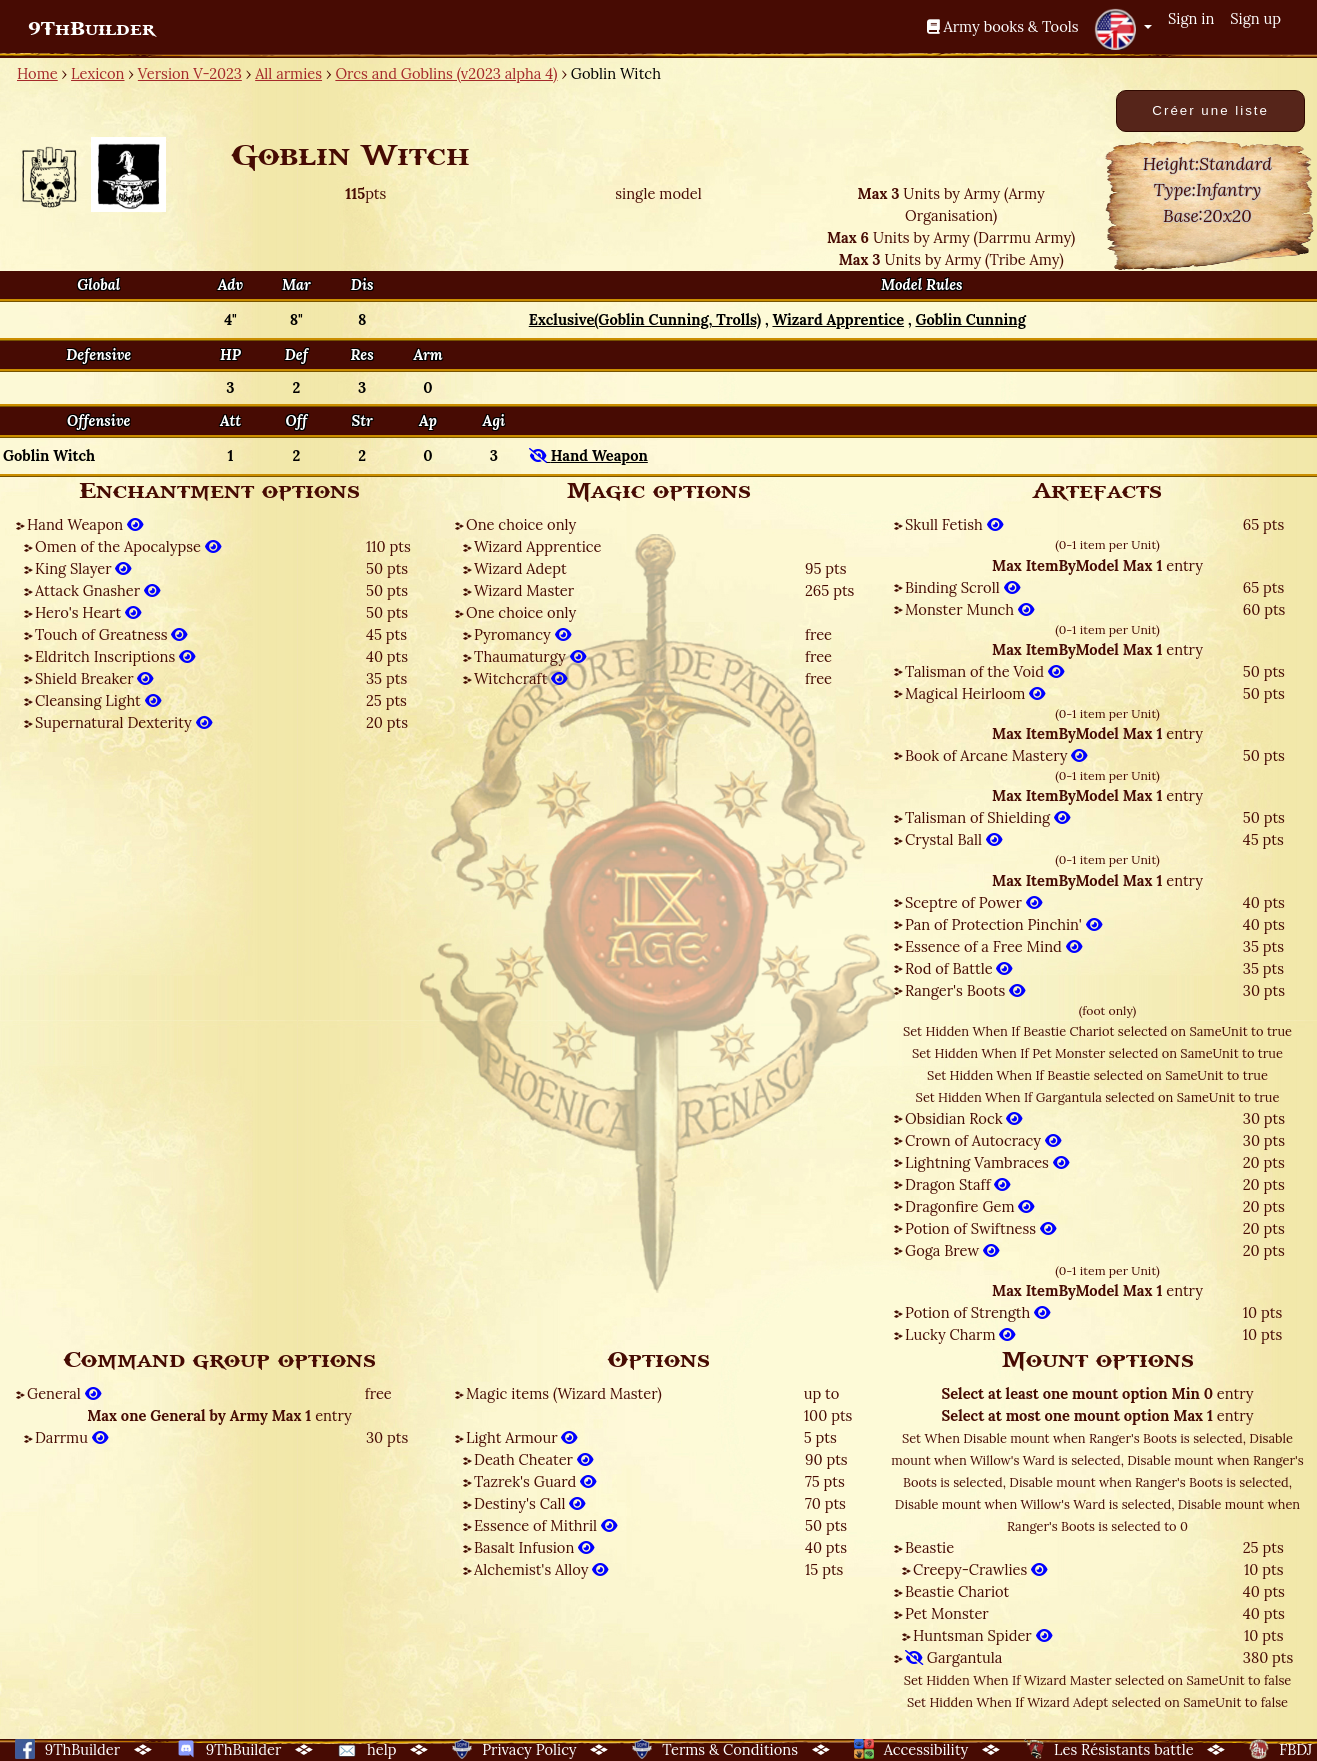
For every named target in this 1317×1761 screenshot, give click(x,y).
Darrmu (71, 1437)
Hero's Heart (88, 612)
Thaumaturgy (530, 656)
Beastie (929, 1547)
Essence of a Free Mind (993, 946)
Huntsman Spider (982, 1635)
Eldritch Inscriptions (115, 656)
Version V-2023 (190, 73)
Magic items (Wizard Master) (564, 1393)
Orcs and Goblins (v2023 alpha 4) (446, 73)
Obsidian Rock (963, 1118)
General (64, 1393)
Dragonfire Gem (969, 1206)
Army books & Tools (1003, 26)
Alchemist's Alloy (541, 1569)
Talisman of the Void (984, 671)
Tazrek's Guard (535, 1481)
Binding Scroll (962, 587)
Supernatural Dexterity (123, 722)
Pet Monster (947, 1613)
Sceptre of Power (973, 902)
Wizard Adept (520, 568)
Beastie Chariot (957, 1591)
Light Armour (521, 1437)
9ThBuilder (91, 29)
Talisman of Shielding (987, 817)
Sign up (1255, 18)
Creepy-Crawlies (980, 1569)
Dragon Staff (957, 1184)
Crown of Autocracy (983, 1140)
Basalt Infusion (534, 1547)
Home (37, 73)
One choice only (521, 524)
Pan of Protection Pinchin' (1003, 924)
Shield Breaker (94, 678)
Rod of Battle (958, 968)
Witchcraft (520, 678)
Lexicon (97, 73)
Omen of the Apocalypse (128, 546)
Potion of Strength (977, 1312)
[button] (1123, 29)
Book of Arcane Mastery (996, 755)
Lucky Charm (960, 1334)
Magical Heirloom (975, 693)
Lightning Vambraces (987, 1162)
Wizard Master (524, 590)
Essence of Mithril (545, 1525)
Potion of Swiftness (980, 1228)
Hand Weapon (85, 524)
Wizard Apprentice (537, 546)
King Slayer (83, 568)
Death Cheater (533, 1459)
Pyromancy (522, 634)
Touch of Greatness (111, 634)
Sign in (1191, 18)
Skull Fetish (954, 524)
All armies (288, 73)
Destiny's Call (529, 1503)
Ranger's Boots (965, 990)
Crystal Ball (953, 839)
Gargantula (953, 1657)
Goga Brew (952, 1250)
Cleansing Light (98, 700)
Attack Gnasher (97, 590)
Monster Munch (969, 609)
